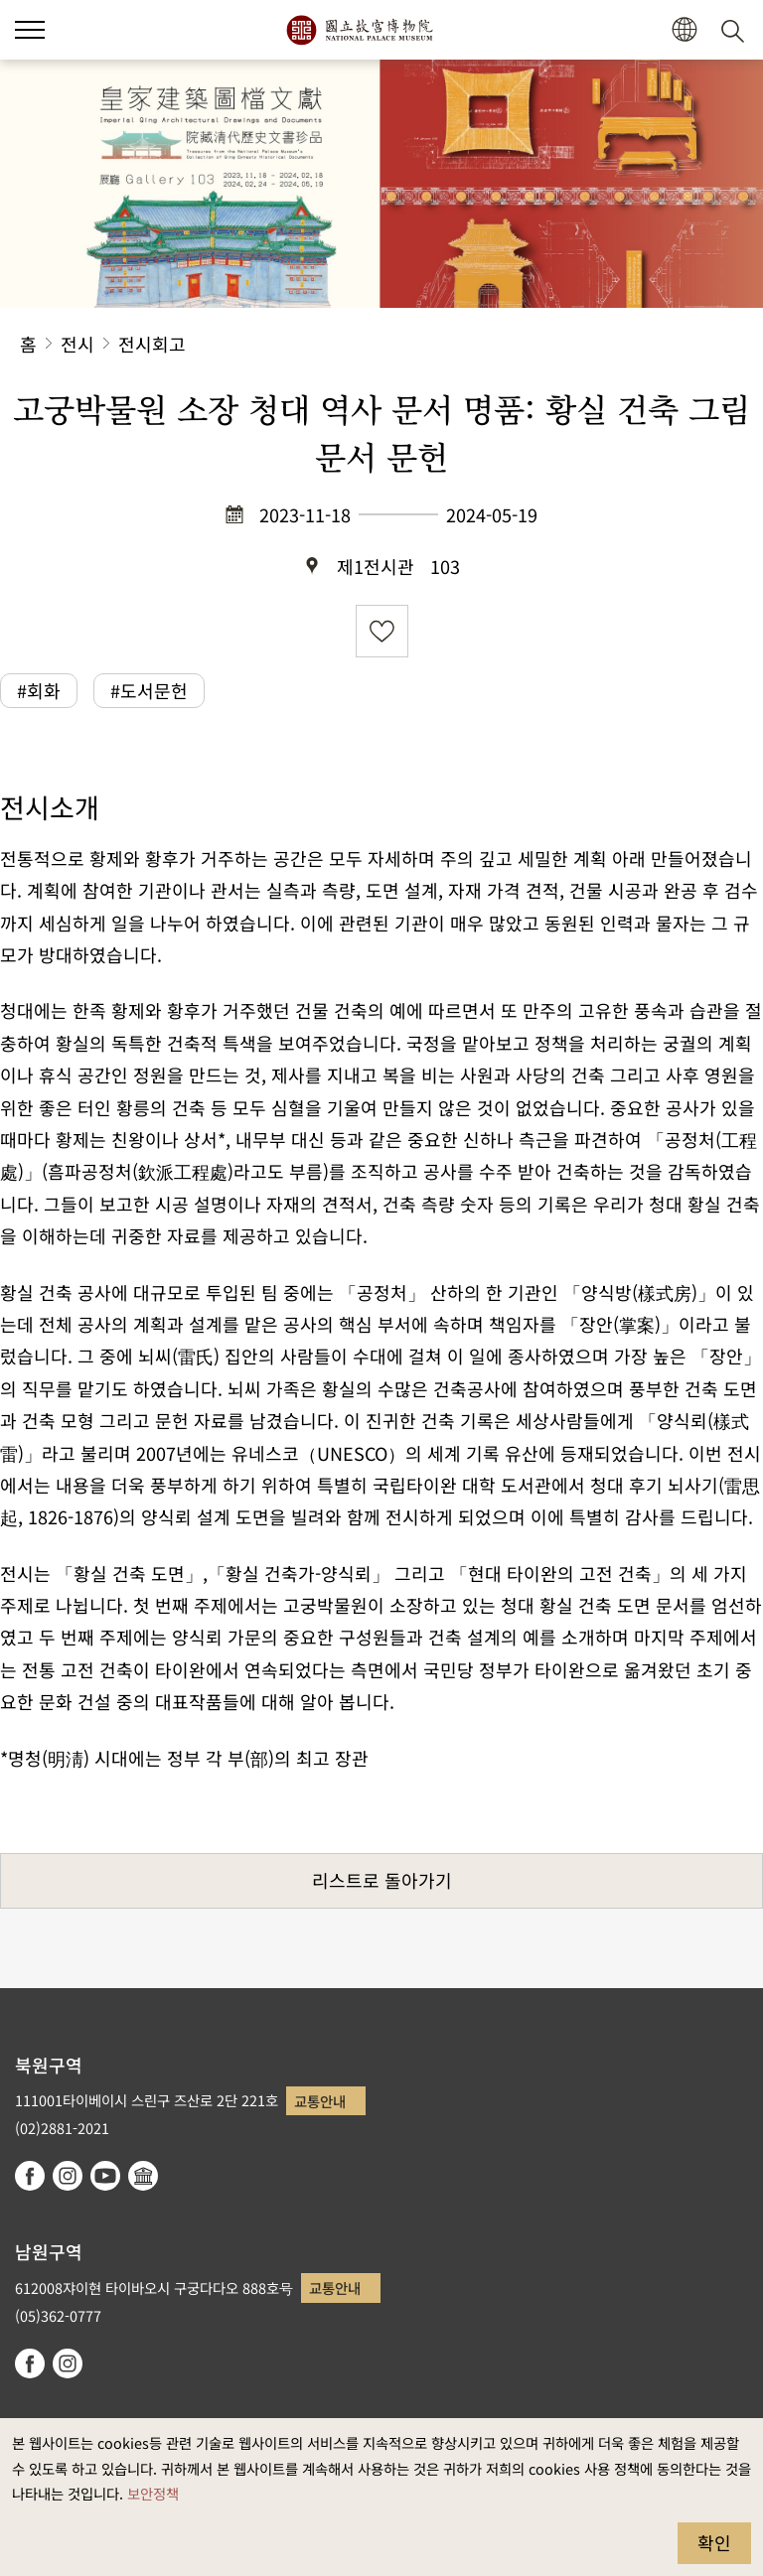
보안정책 (153, 2493)
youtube (105, 2176)
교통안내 (320, 2100)
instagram (67, 2176)
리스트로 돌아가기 (382, 1880)
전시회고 (152, 344)
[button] (30, 30)
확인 (714, 2542)
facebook (30, 2176)
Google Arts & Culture (143, 2176)
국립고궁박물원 (359, 30)
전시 (77, 344)
